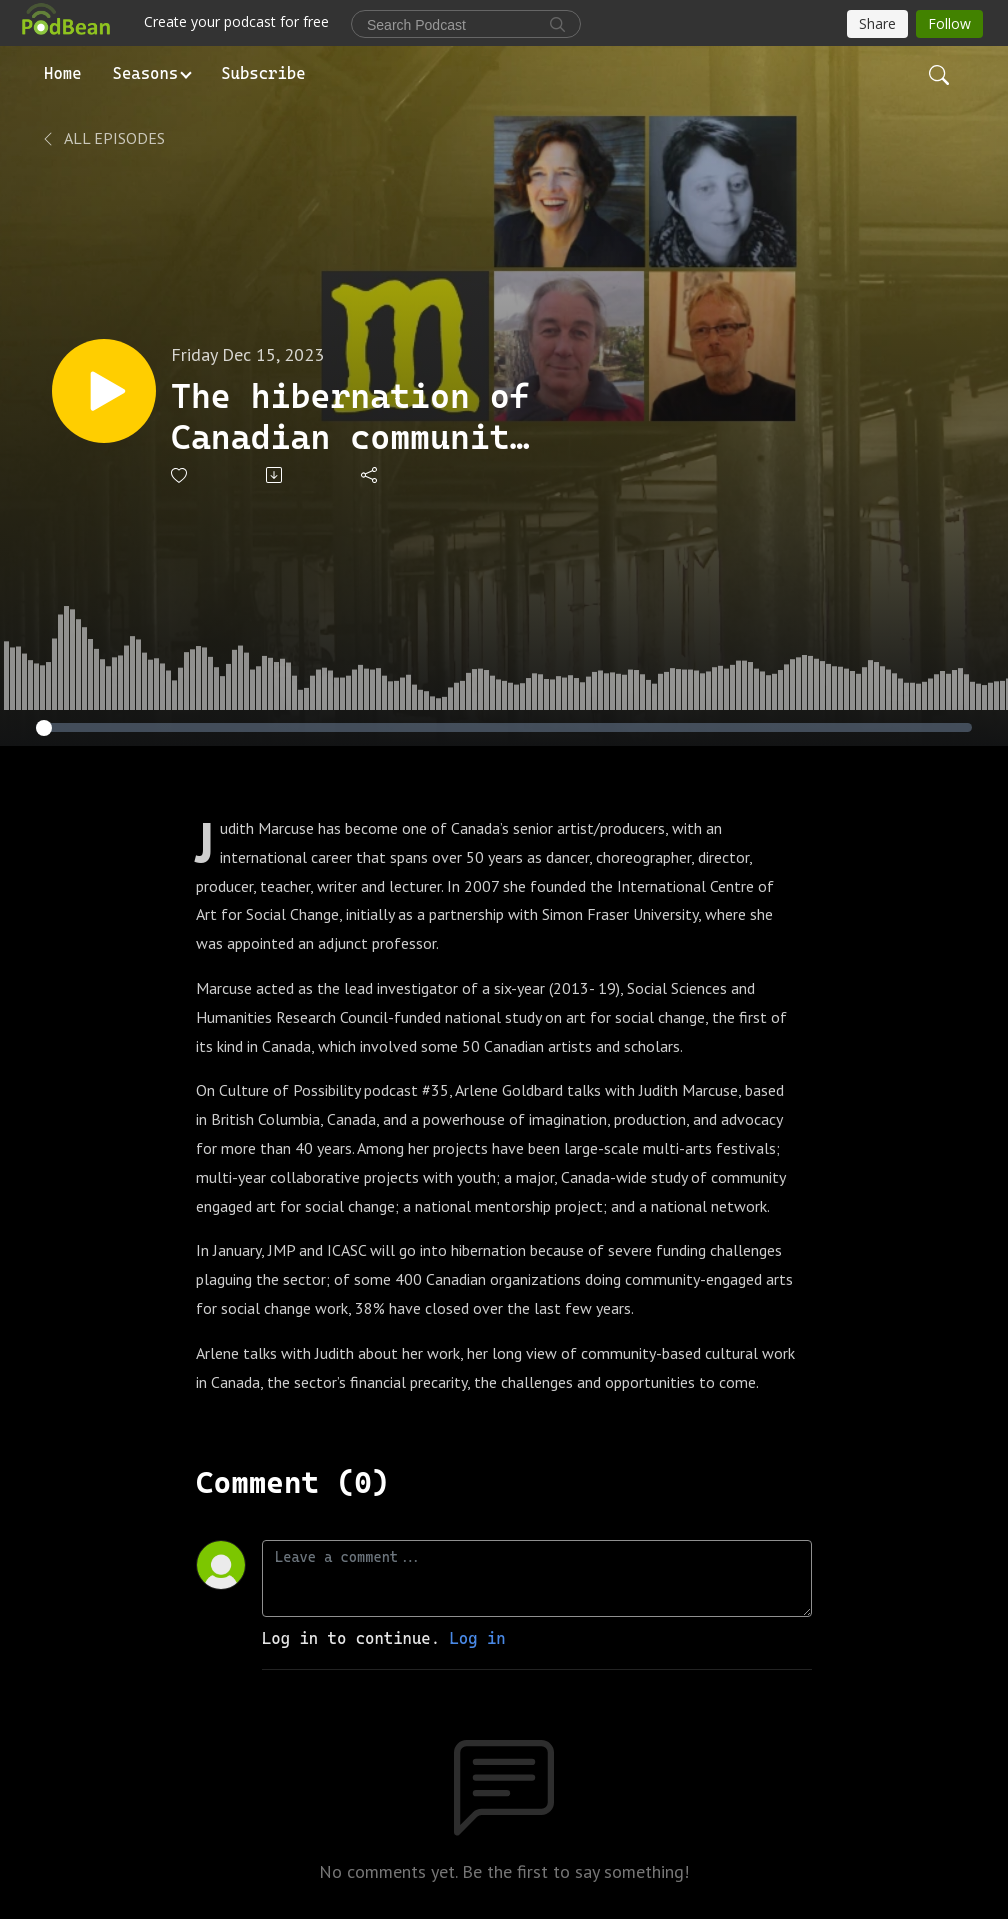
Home (63, 73)
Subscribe (263, 73)
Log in (477, 1638)
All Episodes (102, 138)
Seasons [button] (146, 73)
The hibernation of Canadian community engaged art (350, 417)
